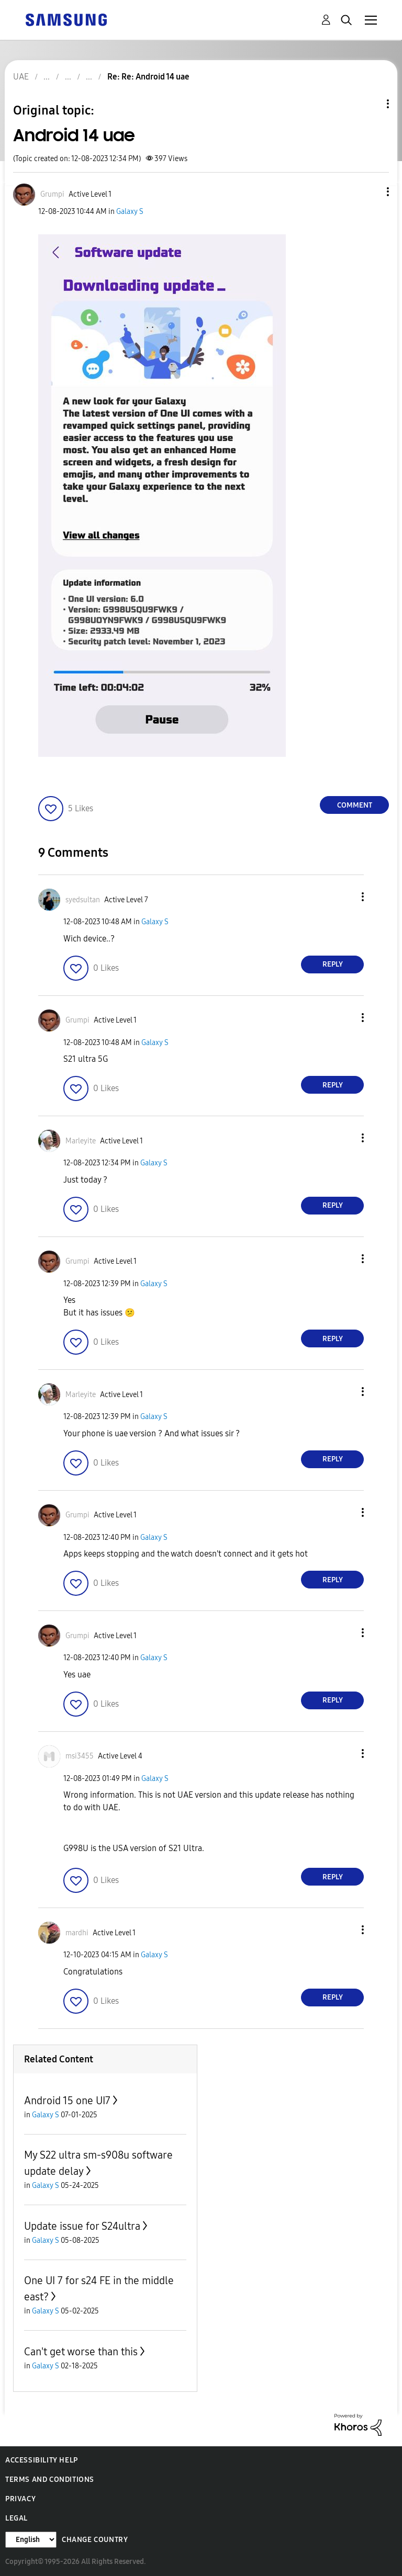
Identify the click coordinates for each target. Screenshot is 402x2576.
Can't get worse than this (81, 2351)
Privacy (20, 2498)
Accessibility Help (41, 2460)
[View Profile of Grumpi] (52, 194)
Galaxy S (129, 211)
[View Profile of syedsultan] (82, 899)
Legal (16, 2518)
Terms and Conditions (49, 2479)
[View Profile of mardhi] (76, 1932)
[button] (370, 192)
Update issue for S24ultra (82, 2226)
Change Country (95, 2539)
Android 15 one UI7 (67, 2100)
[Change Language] (31, 2540)
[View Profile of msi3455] (79, 1756)
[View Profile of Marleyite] (80, 1141)
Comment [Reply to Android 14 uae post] (354, 805)
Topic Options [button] (370, 104)
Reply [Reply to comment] (332, 964)
